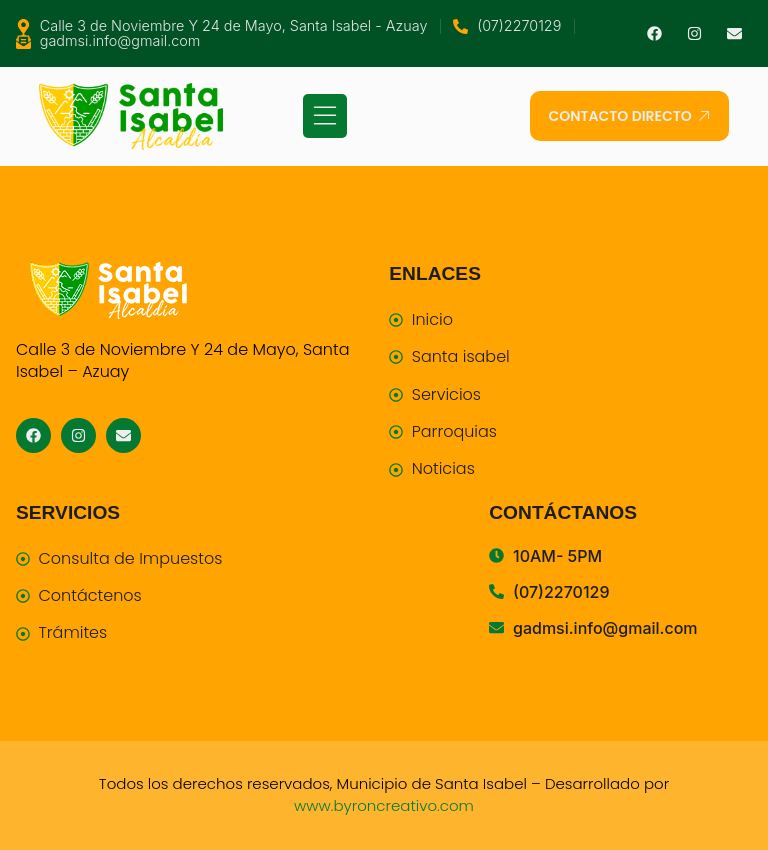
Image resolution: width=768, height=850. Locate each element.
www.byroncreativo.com (384, 805)
